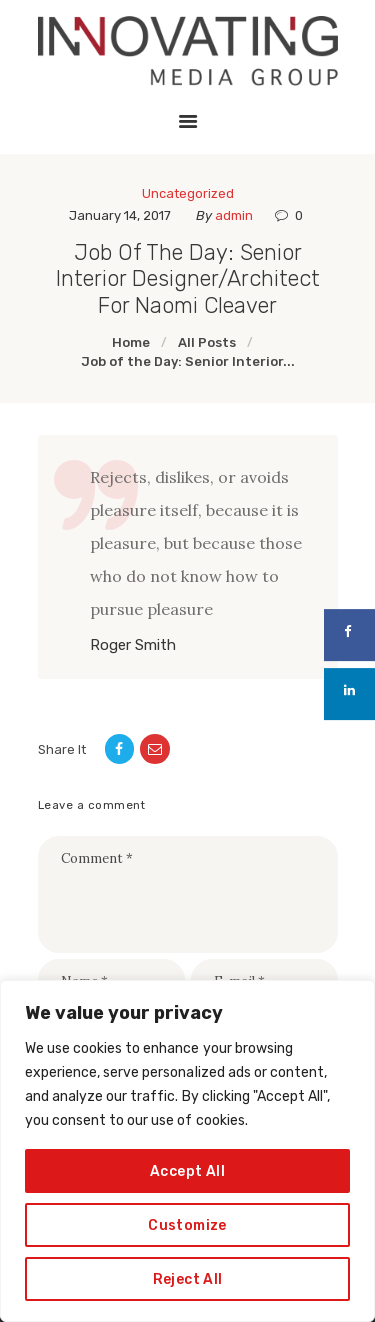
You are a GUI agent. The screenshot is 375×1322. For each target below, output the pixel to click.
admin (235, 215)
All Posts (207, 342)
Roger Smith (133, 645)
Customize (187, 1224)
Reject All (188, 1278)
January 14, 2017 (120, 215)
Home (131, 342)
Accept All (187, 1170)
